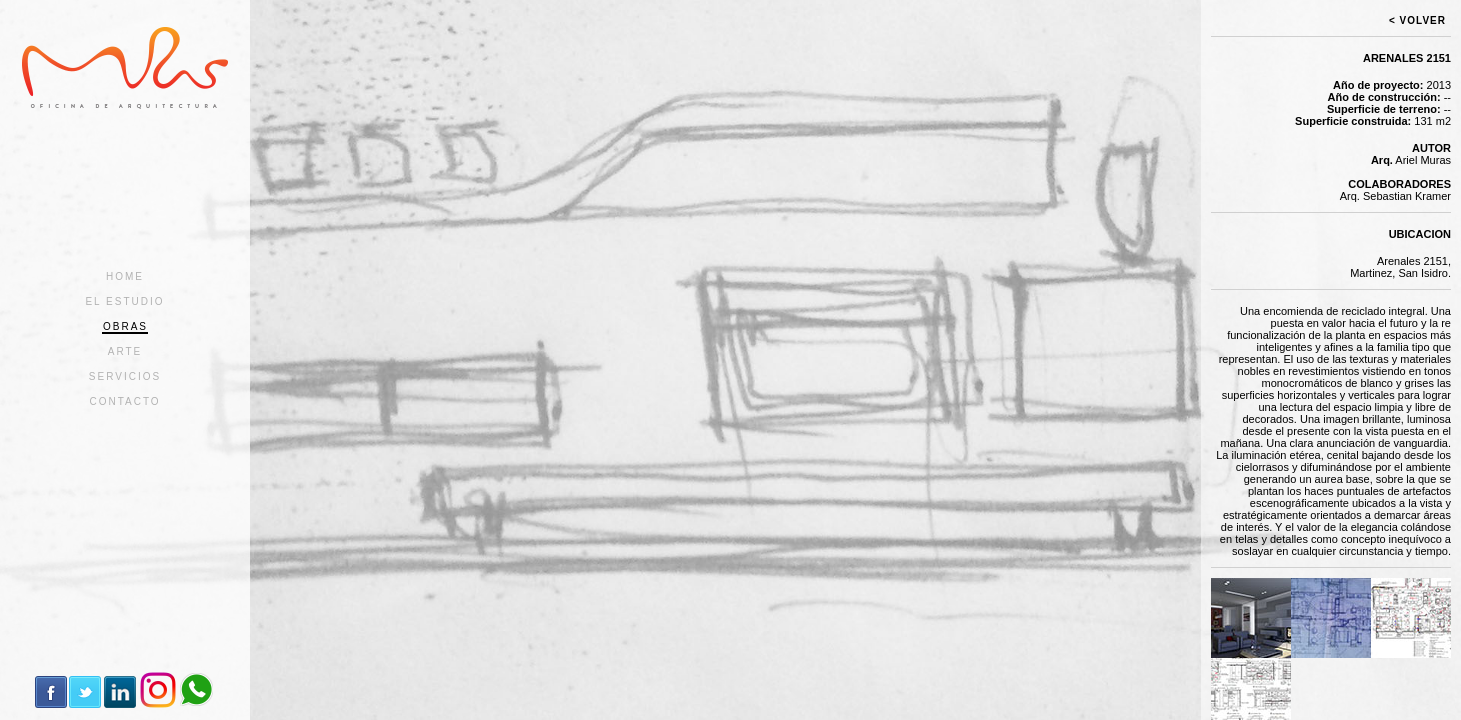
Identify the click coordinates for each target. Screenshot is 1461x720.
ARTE (125, 351)
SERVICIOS (125, 376)
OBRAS (125, 326)
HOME (125, 276)
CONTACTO (124, 401)
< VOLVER (1417, 20)
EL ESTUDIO (124, 301)
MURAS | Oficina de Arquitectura (125, 68)
